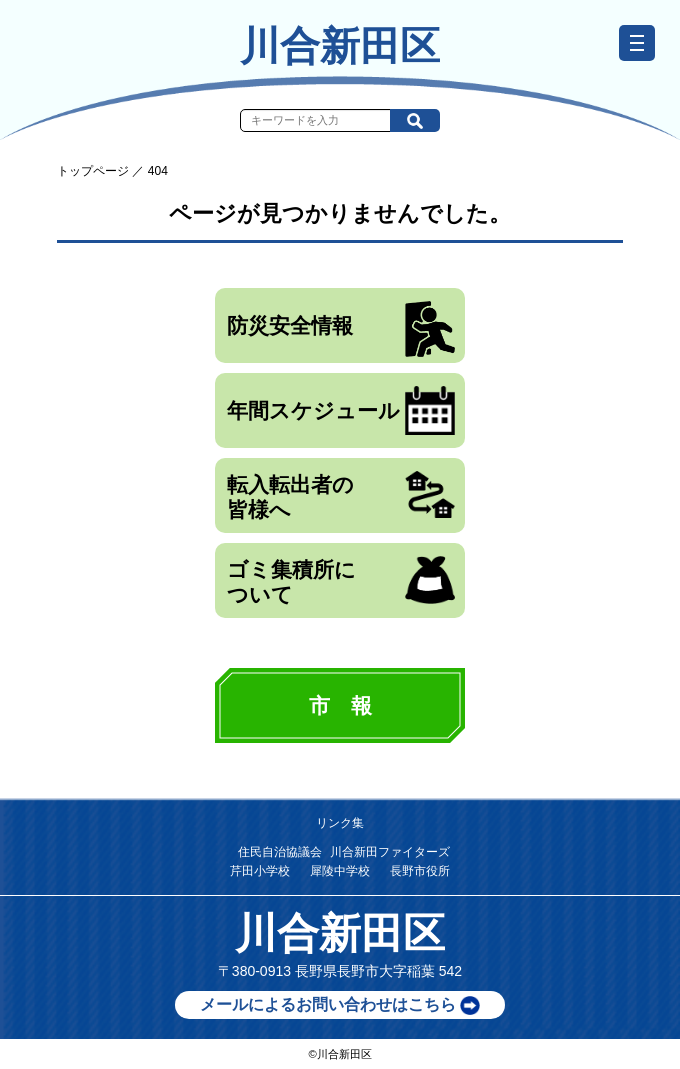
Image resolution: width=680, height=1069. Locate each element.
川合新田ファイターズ (390, 852)
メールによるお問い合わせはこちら (340, 1006)
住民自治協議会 (280, 852)
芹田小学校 (260, 871)
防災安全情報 (341, 329)
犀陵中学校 (340, 871)
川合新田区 (340, 46)
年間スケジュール (341, 410)
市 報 (340, 705)
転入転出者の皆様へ (341, 496)
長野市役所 (420, 871)
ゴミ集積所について (341, 581)
